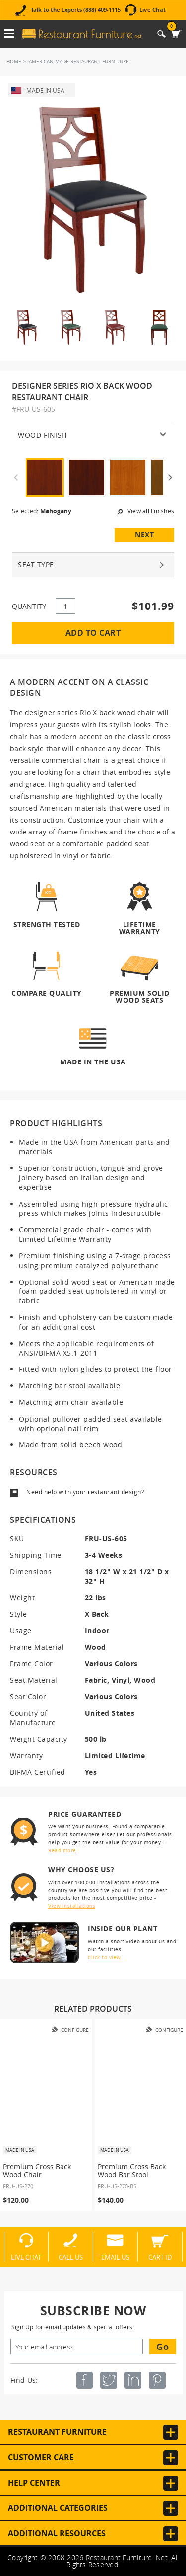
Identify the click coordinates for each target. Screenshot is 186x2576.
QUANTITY (29, 606)
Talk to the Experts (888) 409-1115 (76, 10)
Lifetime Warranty (139, 927)
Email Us (115, 2257)
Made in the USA (93, 1061)
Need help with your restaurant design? (85, 1492)
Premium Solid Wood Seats (140, 996)
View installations (71, 1906)
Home (13, 61)
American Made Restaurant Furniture (79, 61)
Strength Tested (46, 924)
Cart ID (160, 2257)
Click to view (104, 1957)
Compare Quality (46, 993)
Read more (62, 1850)
